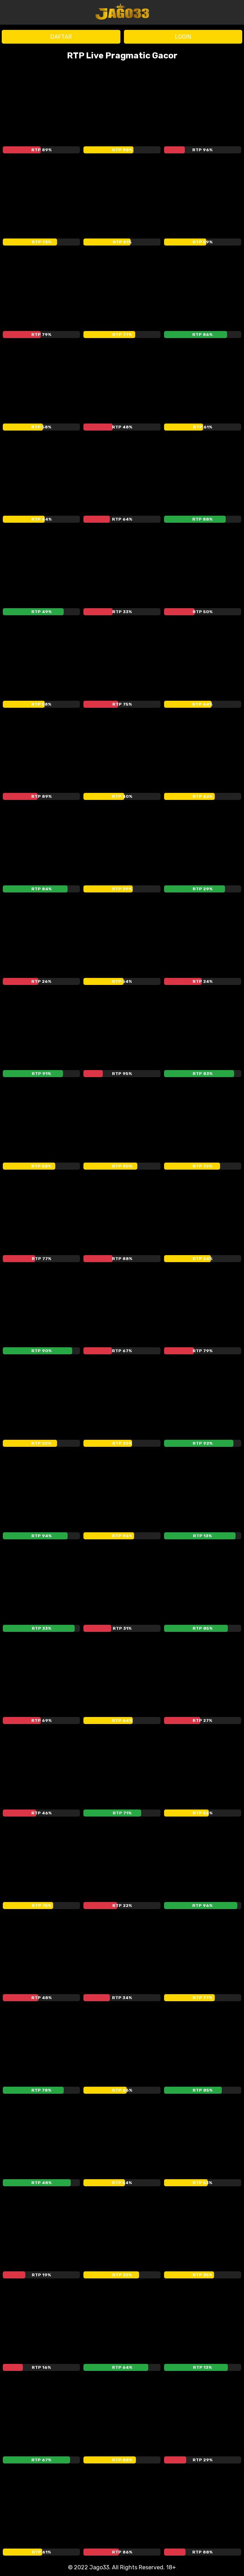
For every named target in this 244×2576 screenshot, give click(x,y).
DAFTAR (61, 36)
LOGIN (183, 36)
